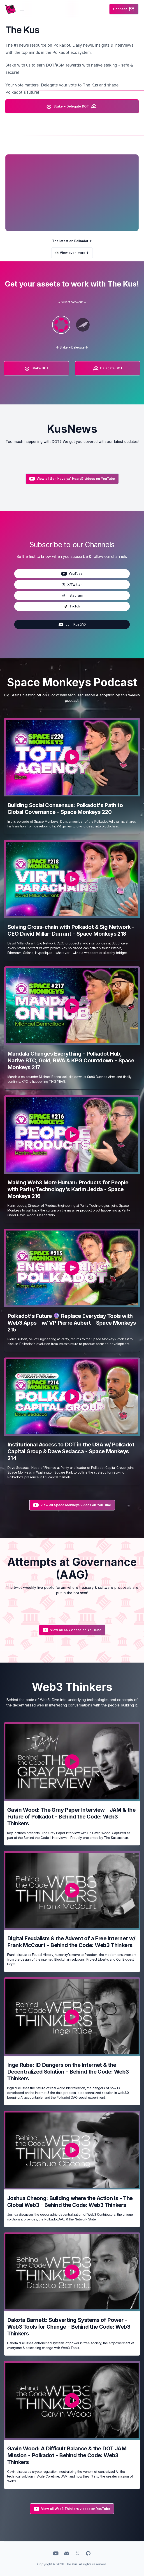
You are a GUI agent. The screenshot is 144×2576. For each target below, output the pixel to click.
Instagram (72, 595)
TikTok (72, 606)
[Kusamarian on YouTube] (55, 2553)
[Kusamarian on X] (77, 2553)
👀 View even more (72, 253)
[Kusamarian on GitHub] (88, 2553)
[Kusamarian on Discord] (66, 2553)
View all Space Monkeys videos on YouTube (72, 1505)
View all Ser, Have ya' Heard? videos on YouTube (72, 478)
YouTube (72, 573)
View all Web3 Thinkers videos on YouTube (72, 2508)
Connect (124, 9)
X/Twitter (72, 584)
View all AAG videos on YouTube (72, 1630)
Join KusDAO (72, 624)
